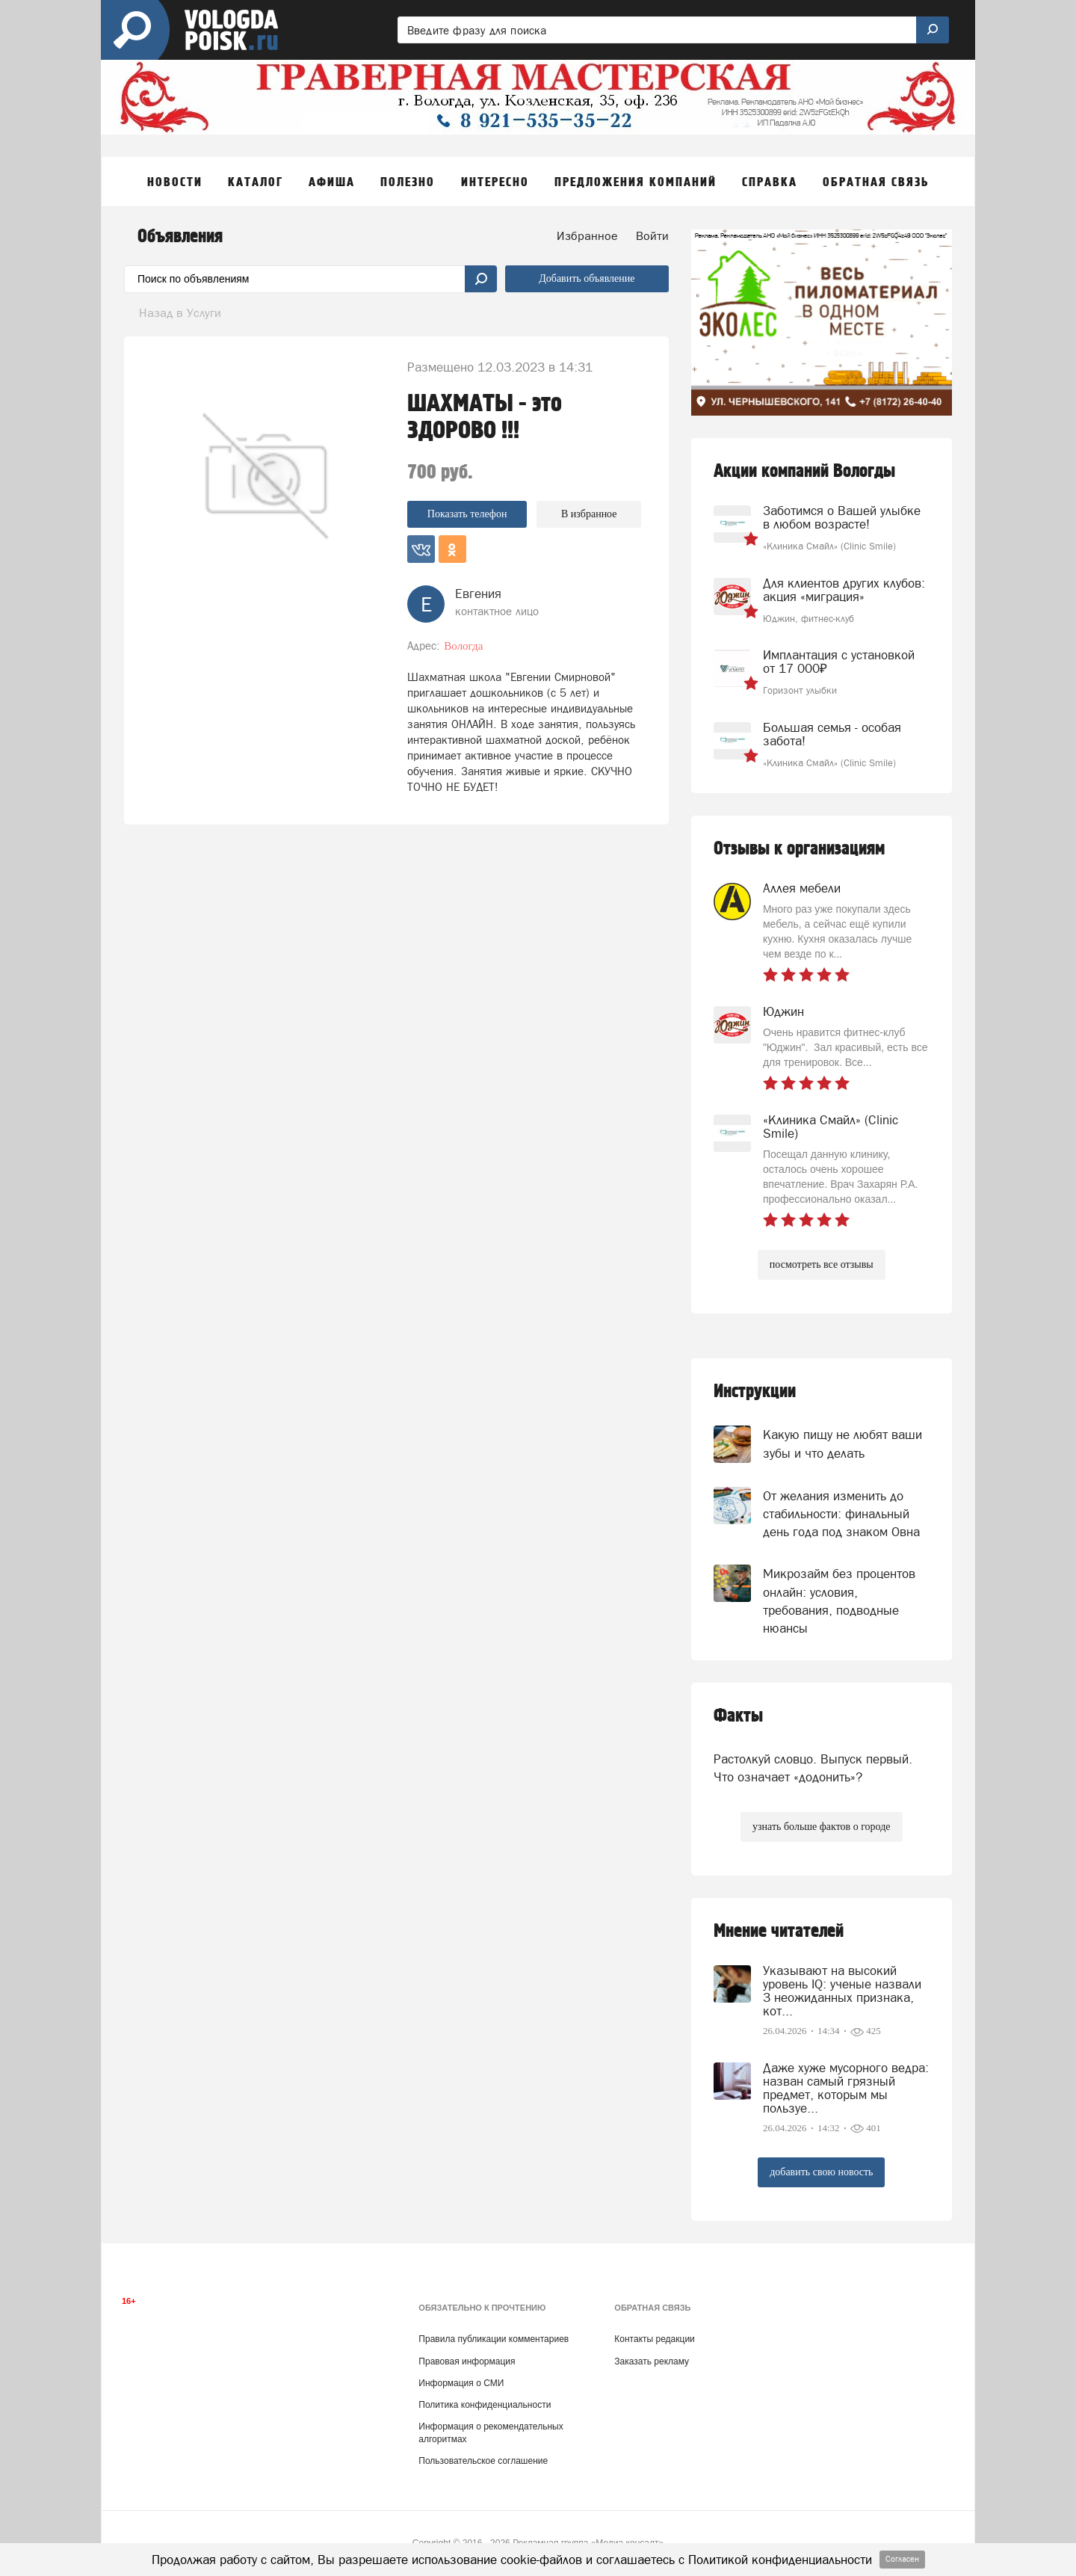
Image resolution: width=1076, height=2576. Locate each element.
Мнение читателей (779, 1931)
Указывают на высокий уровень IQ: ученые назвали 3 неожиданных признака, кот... (842, 1991)
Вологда (463, 646)
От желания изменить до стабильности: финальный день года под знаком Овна (841, 1514)
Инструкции (755, 1391)
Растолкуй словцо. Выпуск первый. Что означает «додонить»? (813, 1767)
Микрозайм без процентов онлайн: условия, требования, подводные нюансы (839, 1601)
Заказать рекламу (651, 2361)
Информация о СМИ (461, 2383)
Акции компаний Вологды (804, 471)
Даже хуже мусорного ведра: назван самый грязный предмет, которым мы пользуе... (846, 2088)
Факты (738, 1716)
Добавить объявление (586, 278)
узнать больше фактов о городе (821, 1826)
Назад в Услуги (180, 312)
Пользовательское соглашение (483, 2461)
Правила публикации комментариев (493, 2339)
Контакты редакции (654, 2339)
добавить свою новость (821, 2172)
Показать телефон (467, 514)
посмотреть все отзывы (822, 1264)
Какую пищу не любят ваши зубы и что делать (842, 1443)
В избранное (589, 514)
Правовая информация (466, 2361)
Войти (652, 235)
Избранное (587, 235)
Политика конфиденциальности (484, 2405)
